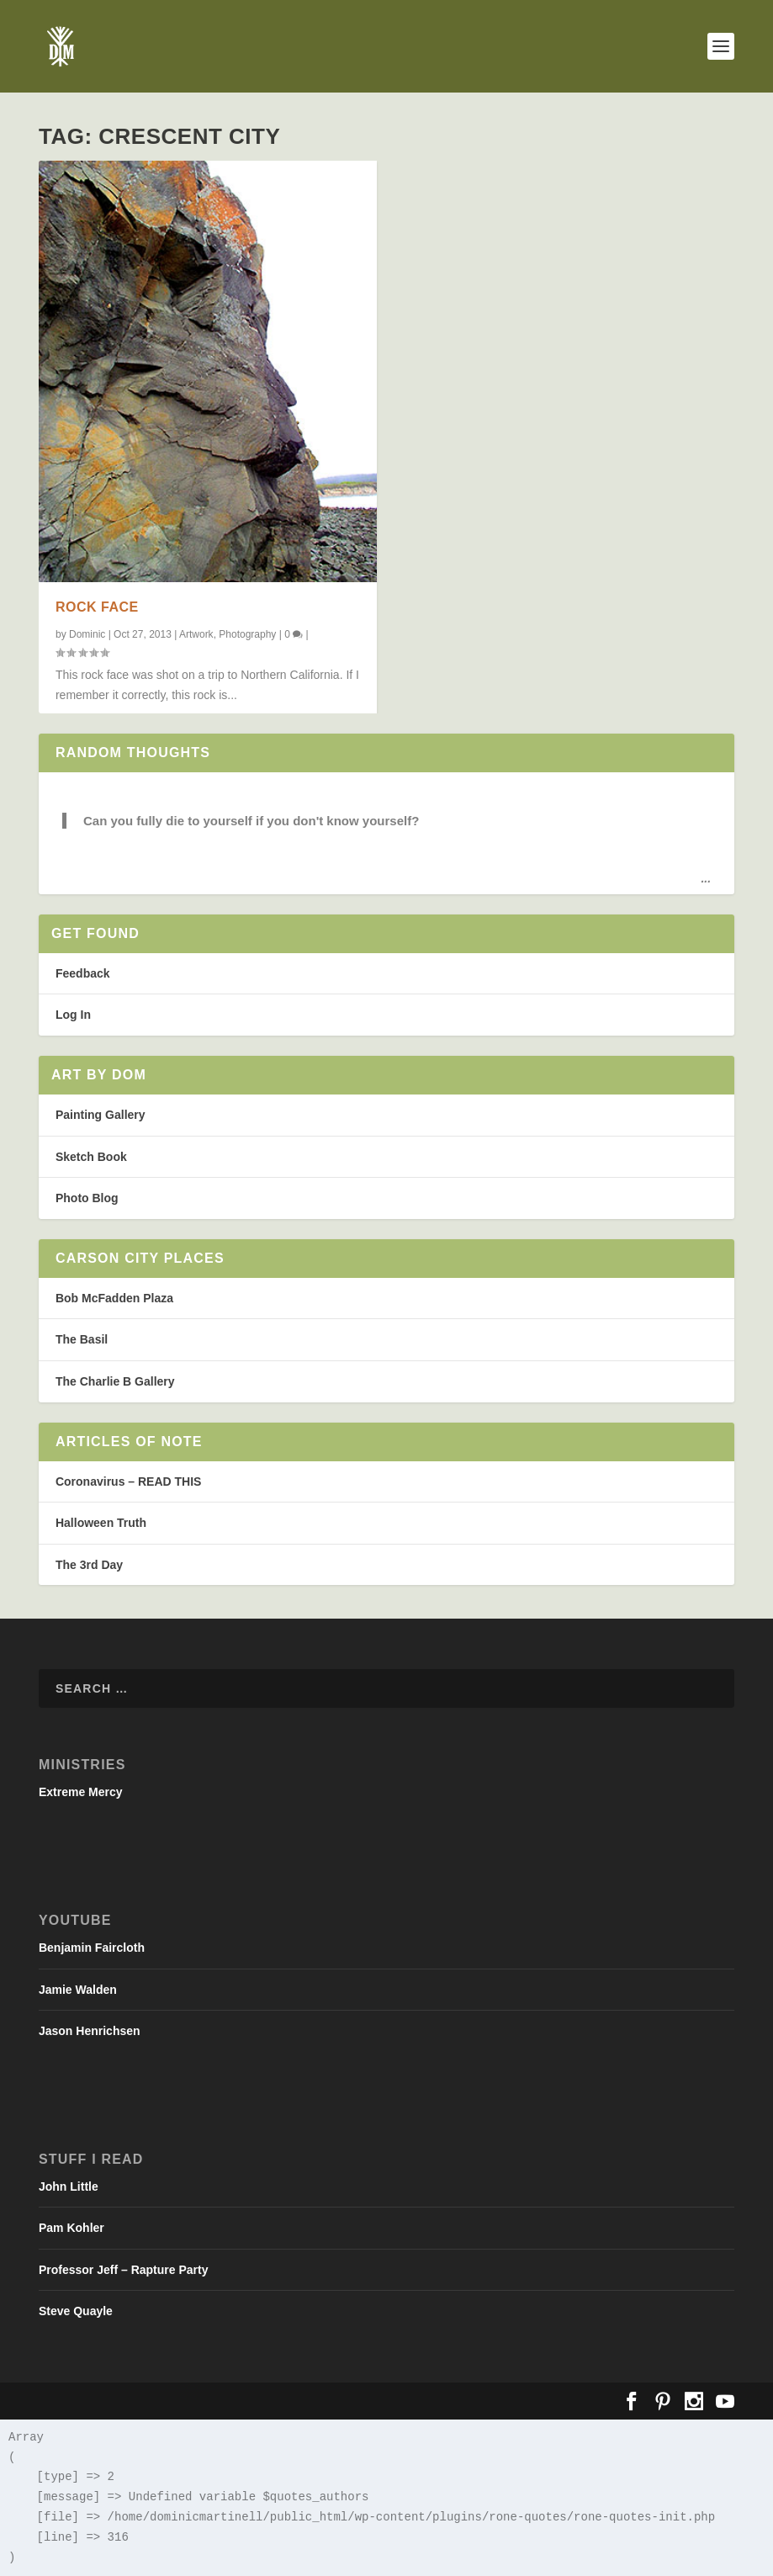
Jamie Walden (78, 1989)
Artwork (196, 634)
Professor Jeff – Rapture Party (124, 2270)
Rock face (97, 607)
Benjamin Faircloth (92, 1947)
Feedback (83, 973)
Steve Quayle (76, 2311)
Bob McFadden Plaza (114, 1298)
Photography (247, 634)
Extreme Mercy (81, 1792)
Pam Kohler (71, 2227)
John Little (68, 2186)
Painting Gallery (101, 1114)
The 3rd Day (89, 1565)
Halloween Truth (101, 1522)
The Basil (82, 1339)
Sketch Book (91, 1156)
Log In (73, 1014)
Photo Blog (87, 1198)
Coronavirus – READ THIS (128, 1481)
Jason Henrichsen (89, 2031)
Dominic (87, 634)
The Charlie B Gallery (115, 1381)
